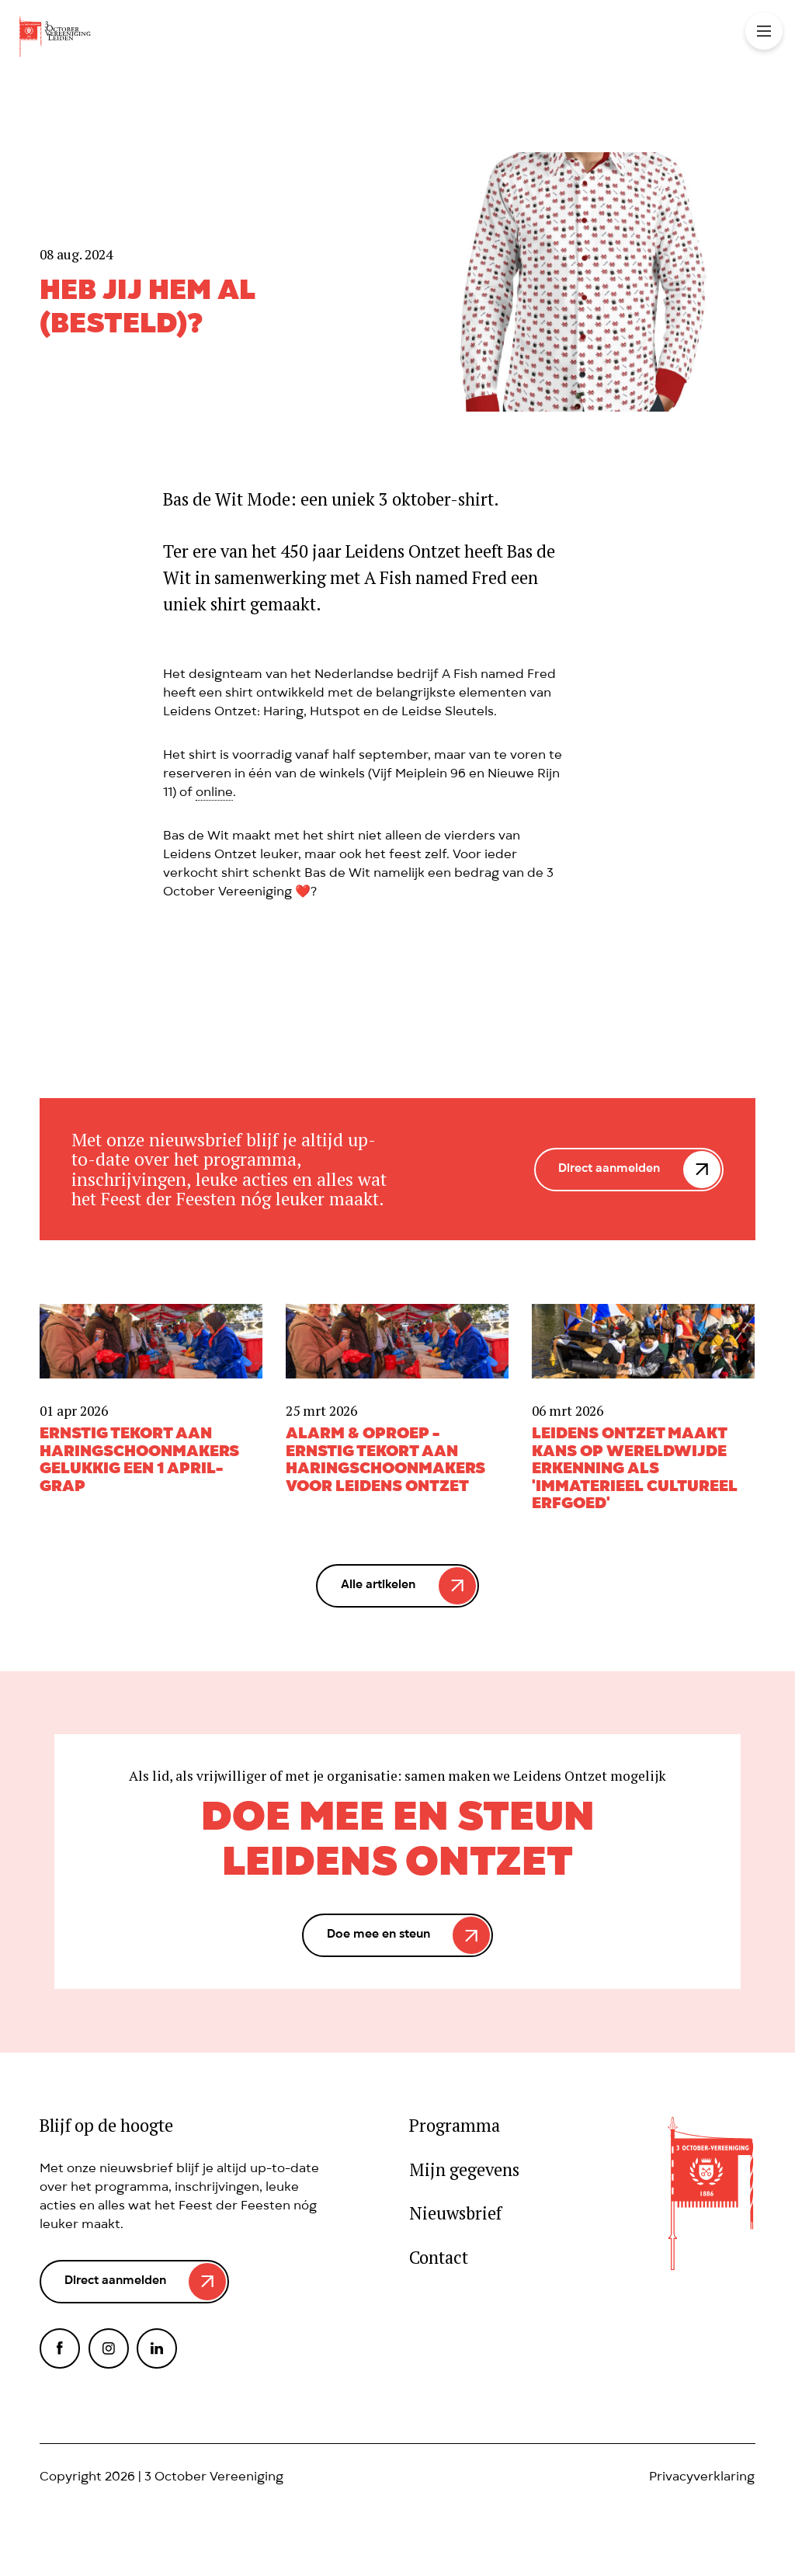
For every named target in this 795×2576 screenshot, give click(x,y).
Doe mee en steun (378, 1935)
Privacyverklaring (702, 2478)
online (214, 793)
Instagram (109, 2348)
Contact (438, 2258)
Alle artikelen (378, 1586)
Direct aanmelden (609, 1169)
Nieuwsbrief (455, 2213)
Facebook (60, 2348)
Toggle (764, 31)
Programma (454, 2126)
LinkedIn (157, 2348)
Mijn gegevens (464, 2170)
